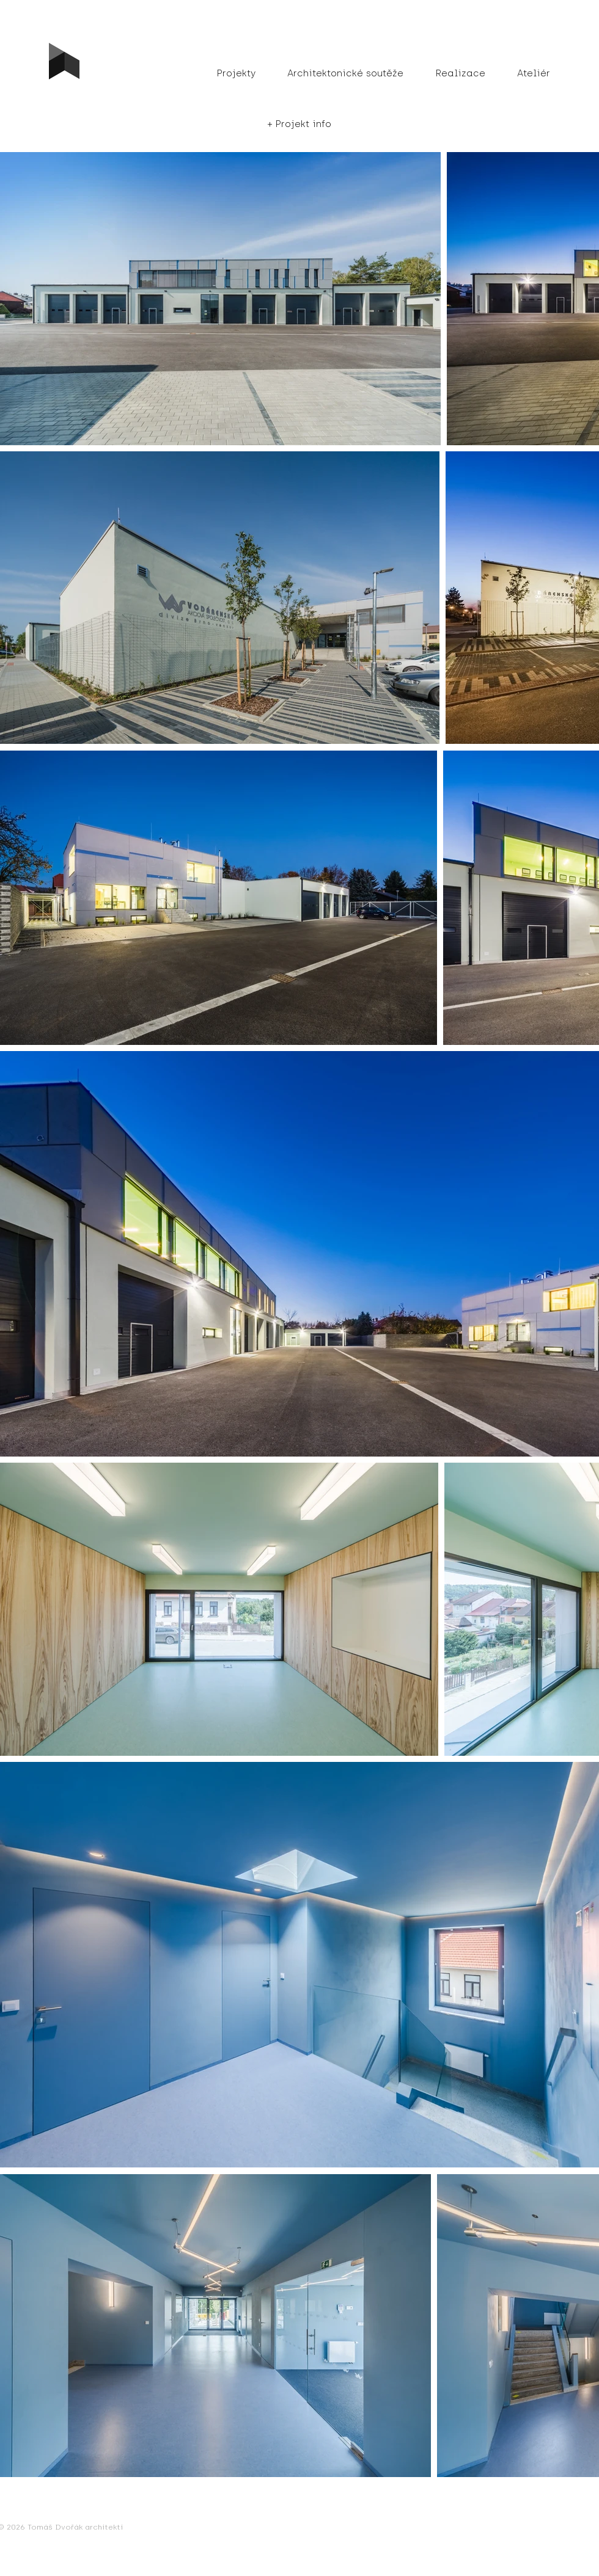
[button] (299, 124)
